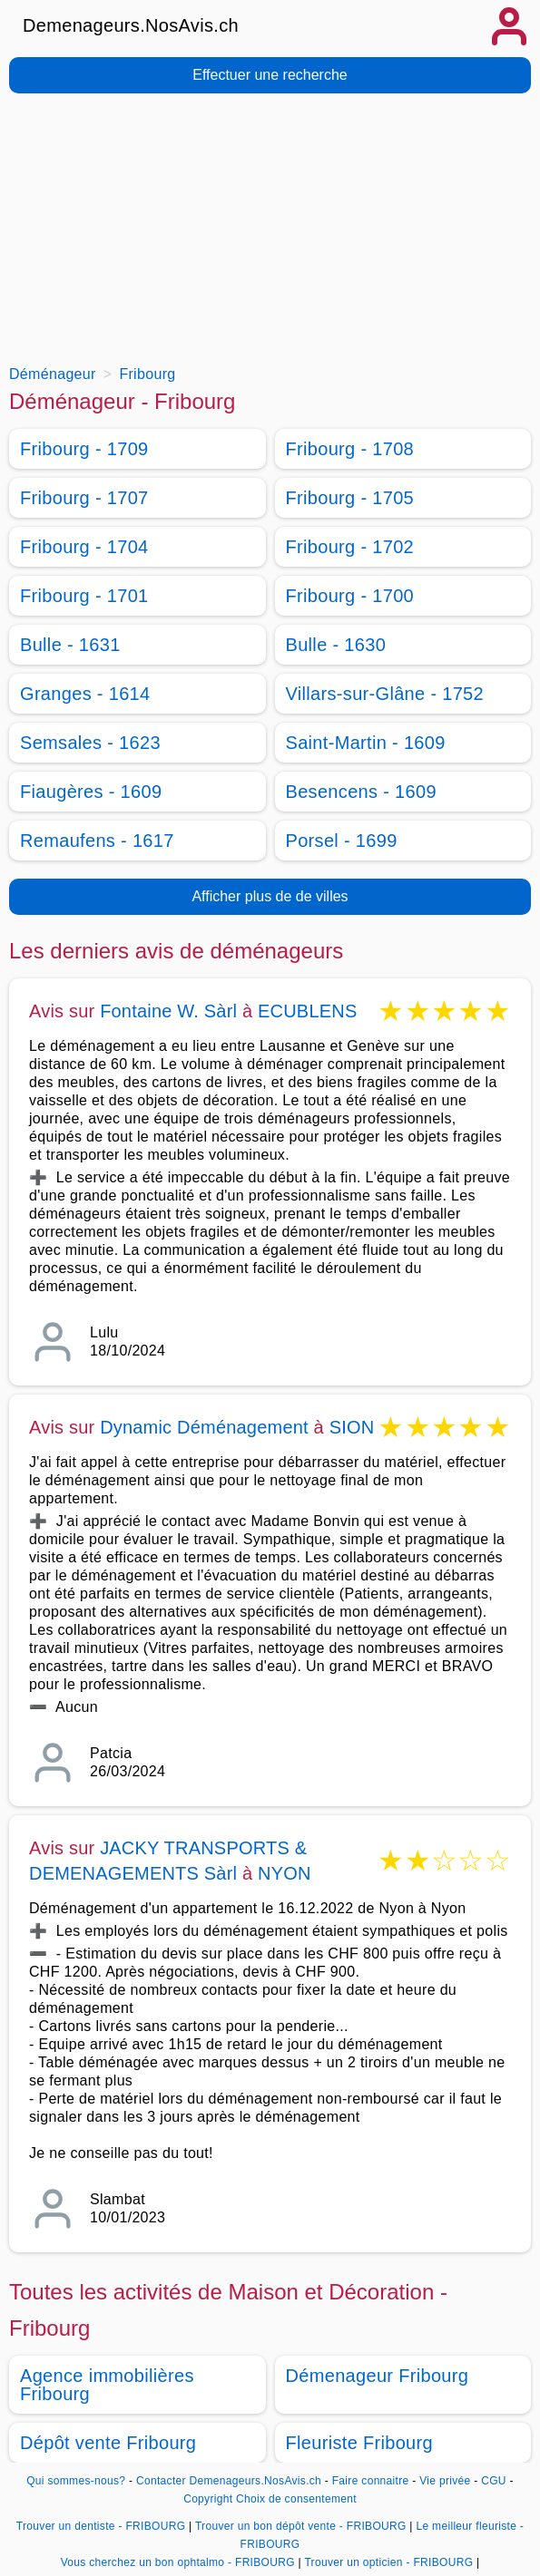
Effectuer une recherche (269, 75)
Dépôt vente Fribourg (108, 2443)
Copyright (207, 2499)
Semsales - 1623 (90, 743)
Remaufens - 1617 (97, 841)
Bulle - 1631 (70, 645)
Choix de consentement (296, 2499)
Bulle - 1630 (336, 645)
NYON (284, 1873)
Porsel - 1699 (342, 841)
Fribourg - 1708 (350, 449)
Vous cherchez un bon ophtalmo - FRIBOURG (178, 2562)
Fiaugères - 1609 (91, 792)
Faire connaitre (370, 2480)
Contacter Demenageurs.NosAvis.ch (228, 2480)
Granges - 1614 (85, 694)
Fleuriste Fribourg (359, 2443)
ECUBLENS (307, 1011)
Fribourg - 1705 (350, 498)
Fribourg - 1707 (84, 498)
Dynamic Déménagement (204, 1427)
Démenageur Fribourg (377, 2376)
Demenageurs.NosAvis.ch (131, 25)
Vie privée (444, 2480)
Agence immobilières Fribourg (107, 2385)
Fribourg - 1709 (84, 449)
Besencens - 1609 (361, 792)
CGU (493, 2480)
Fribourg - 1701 (84, 596)
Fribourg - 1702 (350, 547)
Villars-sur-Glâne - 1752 (385, 694)
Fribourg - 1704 (84, 547)
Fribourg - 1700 (350, 596)
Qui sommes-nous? (75, 2480)
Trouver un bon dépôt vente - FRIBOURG (301, 2526)
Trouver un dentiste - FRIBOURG (101, 2526)
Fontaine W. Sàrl (168, 1011)
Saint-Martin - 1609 (366, 743)
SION (352, 1427)
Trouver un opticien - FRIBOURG (388, 2562)
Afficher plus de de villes (269, 896)
